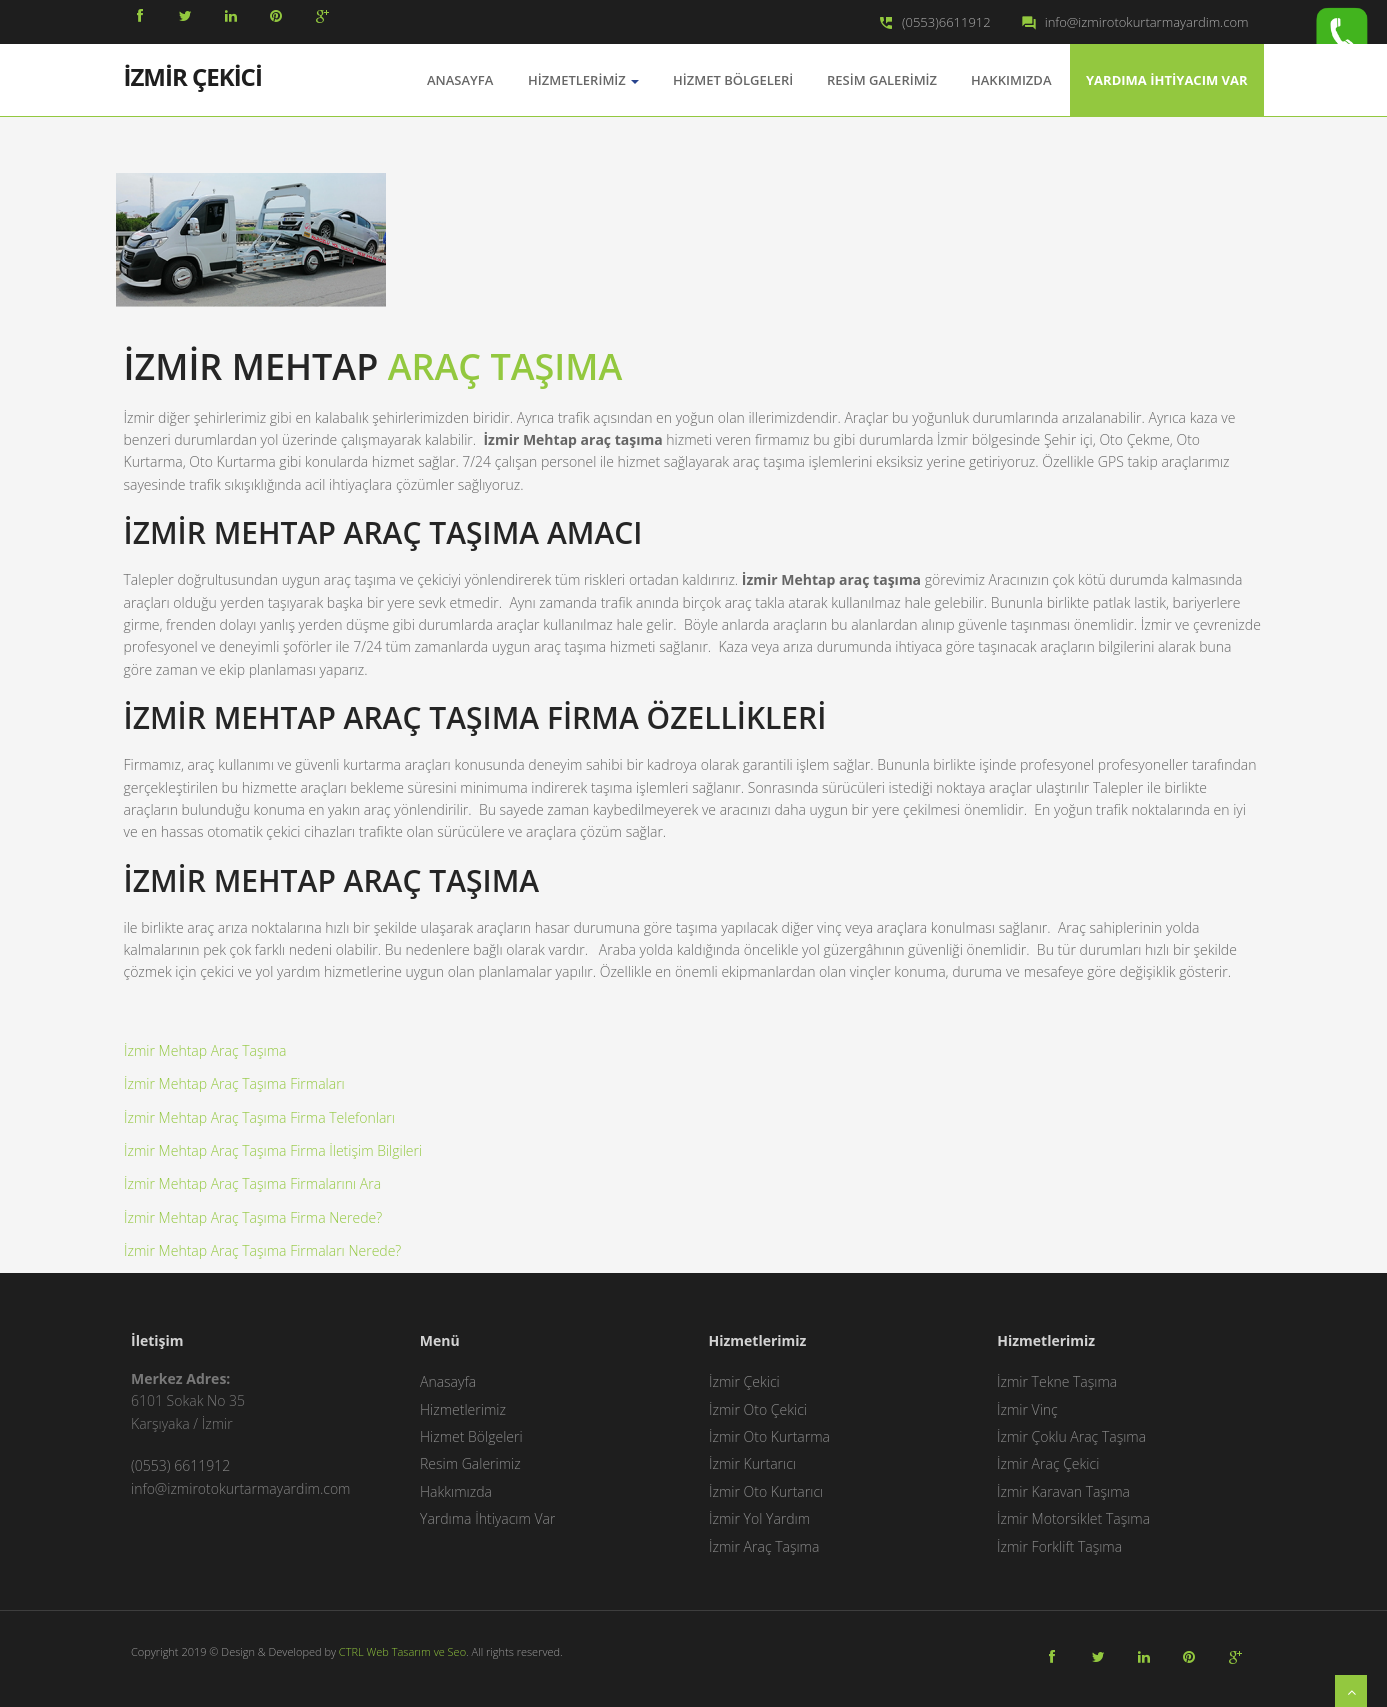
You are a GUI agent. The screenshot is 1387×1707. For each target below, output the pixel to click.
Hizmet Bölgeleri (733, 80)
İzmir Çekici (744, 1381)
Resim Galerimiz (882, 80)
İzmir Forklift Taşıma (1059, 1546)
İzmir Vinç (1027, 1409)
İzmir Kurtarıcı (752, 1463)
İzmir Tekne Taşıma (1057, 1381)
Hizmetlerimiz (583, 80)
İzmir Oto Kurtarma (769, 1436)
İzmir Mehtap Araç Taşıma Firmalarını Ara (252, 1183)
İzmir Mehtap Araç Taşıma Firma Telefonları (259, 1117)
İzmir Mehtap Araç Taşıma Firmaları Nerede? (262, 1250)
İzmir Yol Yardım (759, 1518)
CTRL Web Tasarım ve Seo (402, 1651)
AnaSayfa (460, 80)
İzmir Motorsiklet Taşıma (1073, 1518)
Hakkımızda (1011, 80)
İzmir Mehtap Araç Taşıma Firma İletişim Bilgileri (273, 1150)
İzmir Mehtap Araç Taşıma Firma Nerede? (253, 1217)
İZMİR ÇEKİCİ (193, 75)
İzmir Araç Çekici (1048, 1463)
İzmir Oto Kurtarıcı (766, 1491)
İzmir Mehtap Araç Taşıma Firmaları (234, 1083)
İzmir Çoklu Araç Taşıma (1071, 1436)
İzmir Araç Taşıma (764, 1546)
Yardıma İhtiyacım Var (1167, 80)
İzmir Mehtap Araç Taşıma (205, 1050)
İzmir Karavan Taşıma (1063, 1491)
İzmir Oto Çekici (758, 1409)
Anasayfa (448, 1381)
